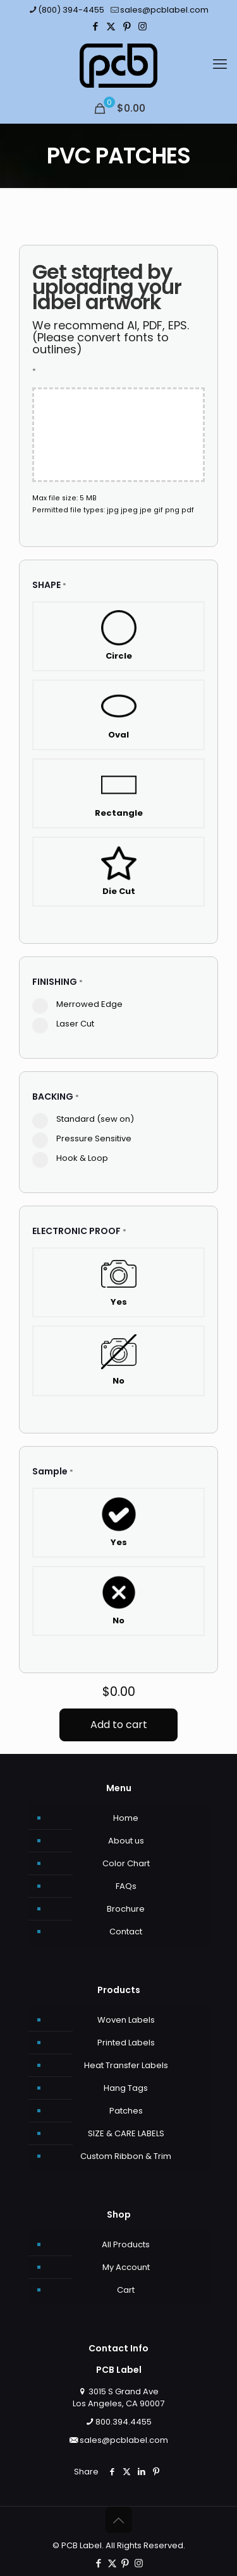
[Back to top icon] (119, 2520)
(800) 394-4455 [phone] (71, 10)
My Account (126, 2267)
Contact (125, 1932)
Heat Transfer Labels (126, 2065)
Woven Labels (126, 2020)
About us (126, 1841)
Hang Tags (126, 2088)
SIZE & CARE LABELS (126, 2133)
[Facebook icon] (95, 26)
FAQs (126, 1886)
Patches (126, 2111)
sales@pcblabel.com (124, 2440)
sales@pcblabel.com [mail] (164, 10)
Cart (126, 2290)
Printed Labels (126, 2043)
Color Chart (126, 1863)
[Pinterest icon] (126, 26)
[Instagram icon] (142, 26)
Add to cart (118, 1724)
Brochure (126, 1909)
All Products (126, 2244)
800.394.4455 (123, 2422)
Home (125, 1818)
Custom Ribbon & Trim (125, 2156)
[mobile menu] (220, 62)
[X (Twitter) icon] (111, 26)
